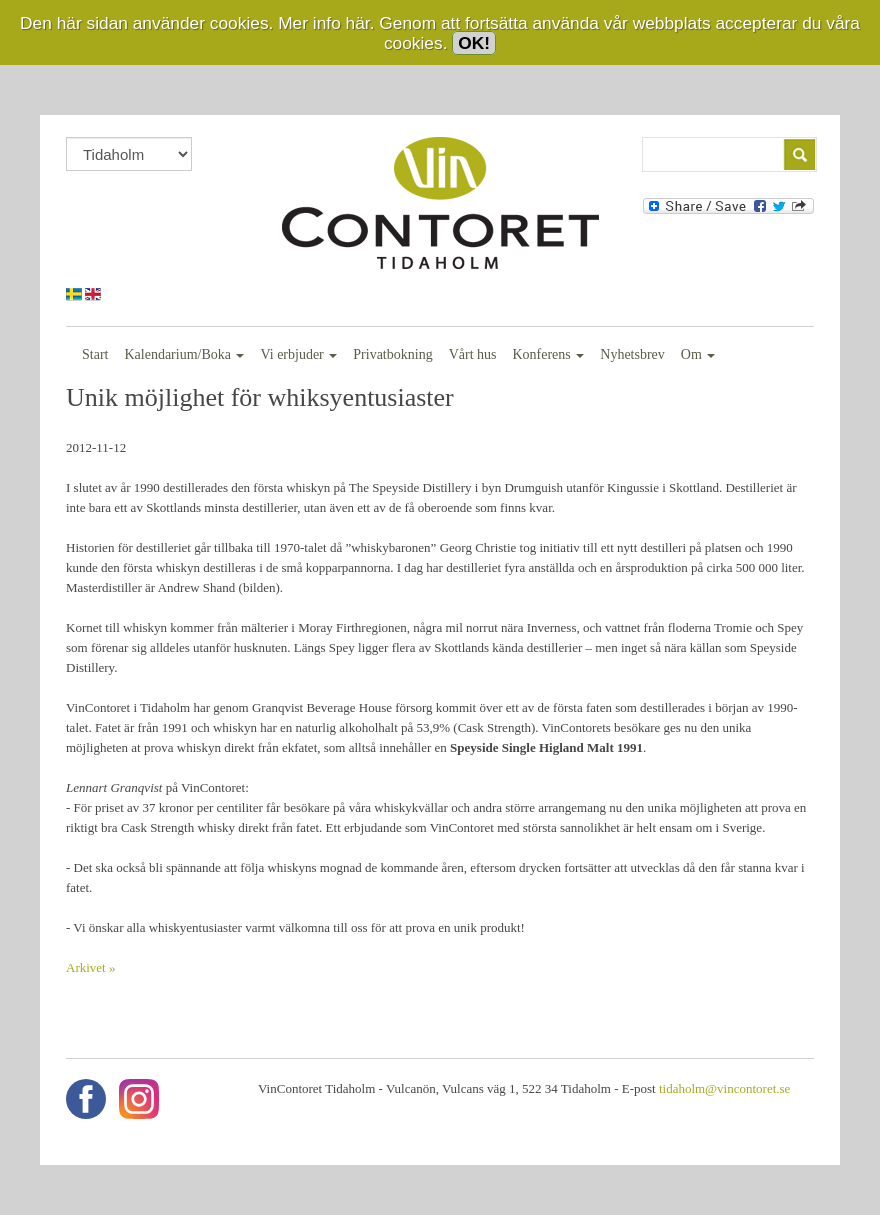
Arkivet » (90, 967)
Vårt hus (473, 354)
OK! (474, 43)
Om (698, 354)
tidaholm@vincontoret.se (724, 1088)
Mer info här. (326, 23)
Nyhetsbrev (632, 354)
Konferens (548, 354)
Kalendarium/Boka (184, 354)
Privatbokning (392, 354)
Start (95, 354)
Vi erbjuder (298, 354)
